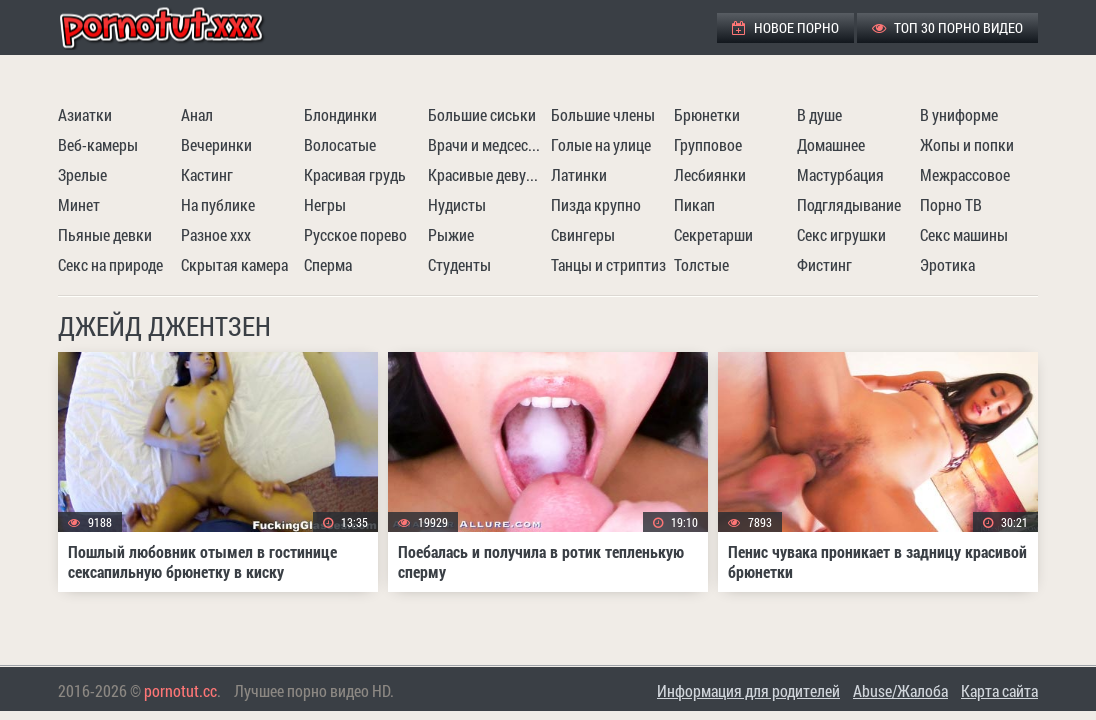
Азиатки (85, 114)
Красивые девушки (487, 174)
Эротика (947, 264)
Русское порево (355, 234)
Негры (325, 204)
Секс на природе (110, 264)
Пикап (694, 204)
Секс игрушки (841, 234)
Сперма (328, 264)
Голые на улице (601, 144)
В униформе (959, 114)
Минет (79, 204)
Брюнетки (707, 114)
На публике (218, 204)
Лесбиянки (710, 174)
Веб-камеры (98, 144)
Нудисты (457, 204)
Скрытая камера (234, 264)
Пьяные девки (105, 234)
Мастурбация (840, 174)
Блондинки (340, 114)
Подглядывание (849, 204)
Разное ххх (216, 234)
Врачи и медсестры (487, 144)
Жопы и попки (967, 144)
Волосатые (340, 144)
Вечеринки (216, 144)
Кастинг (207, 174)
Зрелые (82, 174)
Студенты (459, 264)
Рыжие (451, 234)
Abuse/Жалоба (900, 690)
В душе (819, 114)
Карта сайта (999, 690)
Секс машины (964, 234)
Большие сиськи (482, 114)
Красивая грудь (355, 174)
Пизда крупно (596, 204)
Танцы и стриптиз (608, 264)
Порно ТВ (951, 204)
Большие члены (603, 114)
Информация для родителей (748, 690)
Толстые (701, 264)
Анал (197, 114)
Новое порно (785, 27)
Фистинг (824, 264)
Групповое (708, 144)
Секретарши (713, 234)
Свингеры (583, 234)
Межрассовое (965, 174)
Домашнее (831, 144)
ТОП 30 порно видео (947, 27)
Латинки (579, 174)
